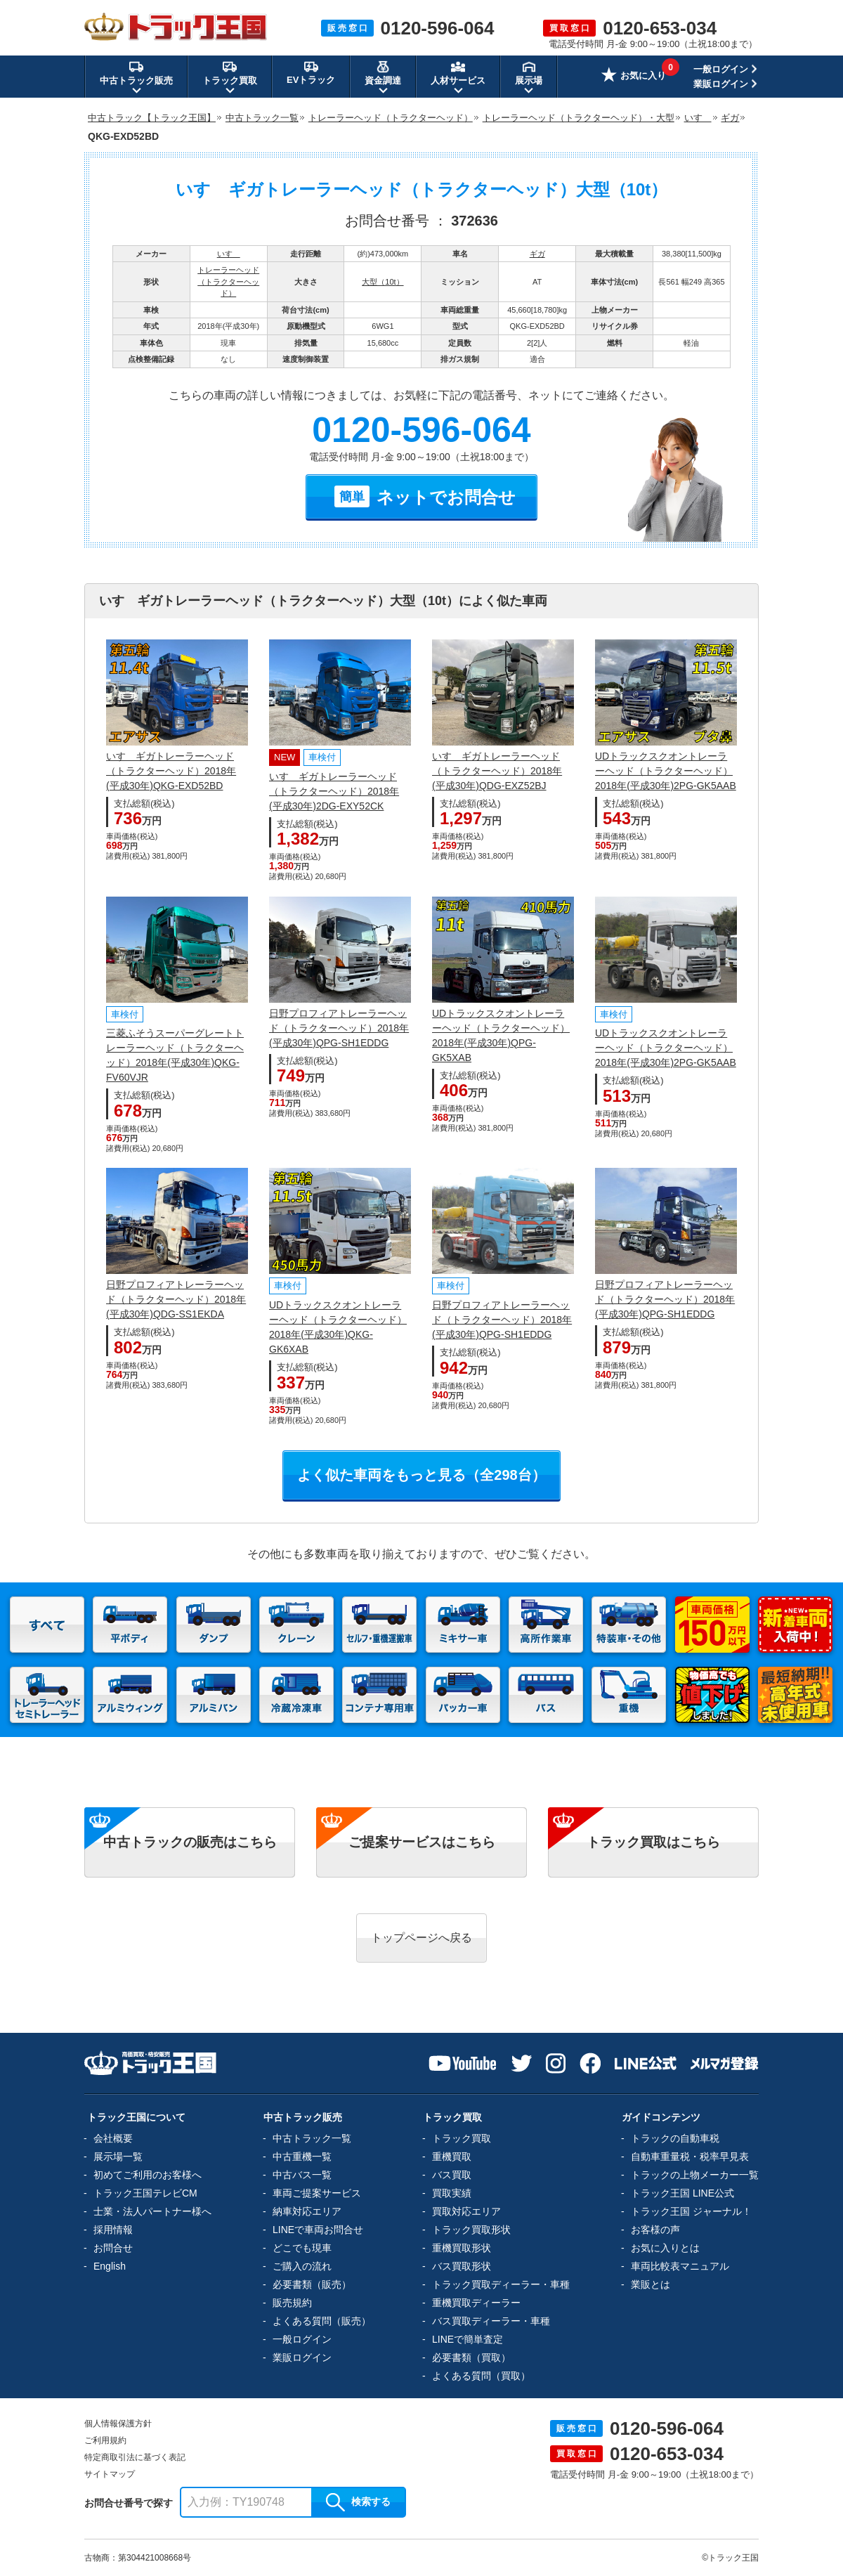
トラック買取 (461, 2138)
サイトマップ (109, 2474)
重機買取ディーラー (476, 2302)
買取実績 (451, 2193)
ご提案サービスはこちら (421, 1842)
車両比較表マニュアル (680, 2266)
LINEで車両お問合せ (318, 2229)
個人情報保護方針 (118, 2423)
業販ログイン (720, 84)
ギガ (537, 253)
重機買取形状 (461, 2247)
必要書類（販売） (312, 2284)
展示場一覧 (118, 2156)
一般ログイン (720, 69)
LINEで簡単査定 (467, 2339)
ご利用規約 (105, 2440)
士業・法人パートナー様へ (152, 2211)
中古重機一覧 (302, 2156)
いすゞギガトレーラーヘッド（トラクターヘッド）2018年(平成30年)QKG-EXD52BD (171, 770)
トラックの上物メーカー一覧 (695, 2174)
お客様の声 (655, 2229)
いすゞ (228, 253)
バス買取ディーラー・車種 (491, 2321)
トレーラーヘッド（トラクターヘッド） (228, 281)
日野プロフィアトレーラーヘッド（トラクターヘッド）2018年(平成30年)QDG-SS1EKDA (176, 1299)
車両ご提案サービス (317, 2193)
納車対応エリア (307, 2211)
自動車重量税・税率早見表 (690, 2156)
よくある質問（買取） (481, 2375)
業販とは (650, 2284)
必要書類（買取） (471, 2357)
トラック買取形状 (471, 2229)
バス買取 (451, 2174)
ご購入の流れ (302, 2266)
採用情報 (113, 2229)
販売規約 (292, 2302)
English (109, 2266)
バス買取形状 (461, 2266)
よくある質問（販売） (322, 2321)
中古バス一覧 (302, 2174)
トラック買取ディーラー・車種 (501, 2284)
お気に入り (633, 76)
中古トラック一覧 (312, 2138)
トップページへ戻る (421, 1938)
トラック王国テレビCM (145, 2193)
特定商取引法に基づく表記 (134, 2457)
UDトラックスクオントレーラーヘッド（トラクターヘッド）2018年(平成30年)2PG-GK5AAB (665, 770)
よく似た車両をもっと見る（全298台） (421, 1475)
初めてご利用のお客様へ (147, 2174)
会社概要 (113, 2138)
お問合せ (113, 2247)
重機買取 (451, 2156)
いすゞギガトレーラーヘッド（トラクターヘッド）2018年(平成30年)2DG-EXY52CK (334, 791)
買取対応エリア (466, 2211)
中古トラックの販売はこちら (190, 1842)
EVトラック (311, 72)
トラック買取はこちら (653, 1842)
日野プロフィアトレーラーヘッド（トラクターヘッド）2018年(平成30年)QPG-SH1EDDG (339, 1028)
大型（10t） (382, 282)
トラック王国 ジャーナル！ (691, 2211)
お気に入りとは (665, 2247)
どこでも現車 (302, 2247)
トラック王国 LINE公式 (682, 2193)
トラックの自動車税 (675, 2138)
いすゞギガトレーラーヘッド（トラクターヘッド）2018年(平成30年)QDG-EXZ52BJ (497, 770)
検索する (358, 2502)
